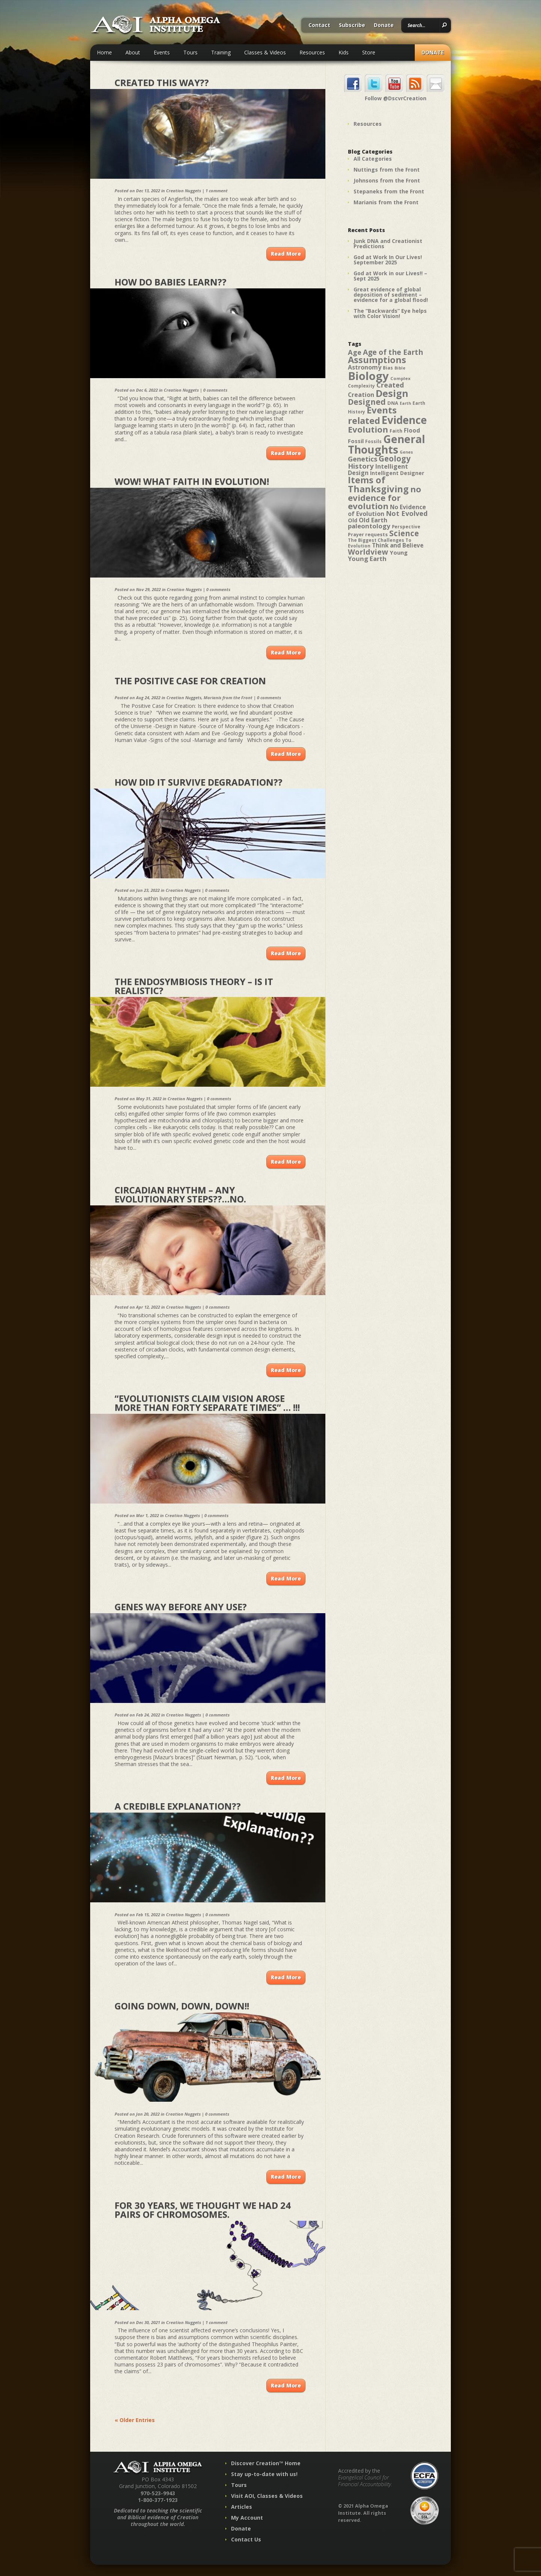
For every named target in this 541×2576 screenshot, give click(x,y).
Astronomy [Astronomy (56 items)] (364, 367)
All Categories (373, 158)
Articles (241, 2506)
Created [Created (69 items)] (390, 384)
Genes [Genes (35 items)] (406, 452)
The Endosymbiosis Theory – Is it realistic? (194, 986)
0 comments (215, 390)
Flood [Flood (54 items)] (412, 430)
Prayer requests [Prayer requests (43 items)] (368, 534)
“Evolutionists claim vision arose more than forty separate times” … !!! (207, 1402)
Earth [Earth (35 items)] (405, 403)
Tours (190, 52)
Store (368, 52)
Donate (384, 26)
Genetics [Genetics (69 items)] (362, 458)
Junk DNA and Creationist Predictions (388, 243)
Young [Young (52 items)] (399, 552)
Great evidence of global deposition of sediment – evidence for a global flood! (391, 294)
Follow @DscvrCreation (395, 98)
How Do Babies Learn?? (171, 282)
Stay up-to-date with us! (264, 2474)
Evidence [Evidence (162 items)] (404, 420)
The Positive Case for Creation (190, 680)
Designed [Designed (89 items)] (367, 402)
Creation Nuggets (183, 190)
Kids (344, 52)
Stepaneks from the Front (389, 191)
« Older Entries (135, 2420)
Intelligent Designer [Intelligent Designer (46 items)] (397, 473)
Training (221, 52)
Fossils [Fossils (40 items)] (373, 441)
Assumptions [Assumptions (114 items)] (377, 360)
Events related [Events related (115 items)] (372, 415)
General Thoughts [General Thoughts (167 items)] (386, 444)
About (132, 52)
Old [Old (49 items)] (352, 520)
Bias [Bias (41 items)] (388, 368)
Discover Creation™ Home (266, 2463)
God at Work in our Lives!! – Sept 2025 (390, 276)
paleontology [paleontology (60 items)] (369, 526)
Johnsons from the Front (387, 180)
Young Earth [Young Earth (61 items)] (367, 558)
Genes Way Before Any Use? (181, 1606)
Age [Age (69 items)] (354, 352)
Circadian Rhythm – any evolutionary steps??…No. (180, 1194)
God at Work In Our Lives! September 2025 (388, 259)
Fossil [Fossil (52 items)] (356, 441)
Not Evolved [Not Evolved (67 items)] (407, 513)
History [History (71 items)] (361, 466)
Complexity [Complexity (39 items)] (361, 386)
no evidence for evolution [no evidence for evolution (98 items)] (384, 497)
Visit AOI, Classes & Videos (267, 2495)
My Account (247, 2517)
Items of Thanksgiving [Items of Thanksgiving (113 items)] (378, 484)
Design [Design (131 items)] (392, 393)
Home (104, 52)
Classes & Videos (265, 52)
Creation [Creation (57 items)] (361, 395)
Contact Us (246, 2539)
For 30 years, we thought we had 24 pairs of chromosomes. (203, 2209)
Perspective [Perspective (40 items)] (406, 526)
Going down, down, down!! (182, 2006)
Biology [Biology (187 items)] (368, 375)
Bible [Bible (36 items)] (399, 368)
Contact (319, 26)
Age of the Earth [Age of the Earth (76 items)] (393, 352)
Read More (286, 253)
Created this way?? (162, 82)
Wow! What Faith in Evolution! (192, 481)
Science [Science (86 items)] (404, 533)
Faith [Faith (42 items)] (396, 431)
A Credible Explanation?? (178, 1806)
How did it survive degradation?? (199, 782)
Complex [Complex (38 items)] (400, 378)
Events (162, 52)
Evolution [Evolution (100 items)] (368, 429)
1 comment (217, 190)
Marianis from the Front (228, 697)
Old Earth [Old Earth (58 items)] (373, 520)
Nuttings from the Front (387, 169)
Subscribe (352, 26)
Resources (312, 52)
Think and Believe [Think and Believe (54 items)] (397, 545)
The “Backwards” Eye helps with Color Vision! (390, 313)
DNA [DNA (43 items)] (392, 403)
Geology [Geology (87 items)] (395, 458)
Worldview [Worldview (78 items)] (368, 552)
